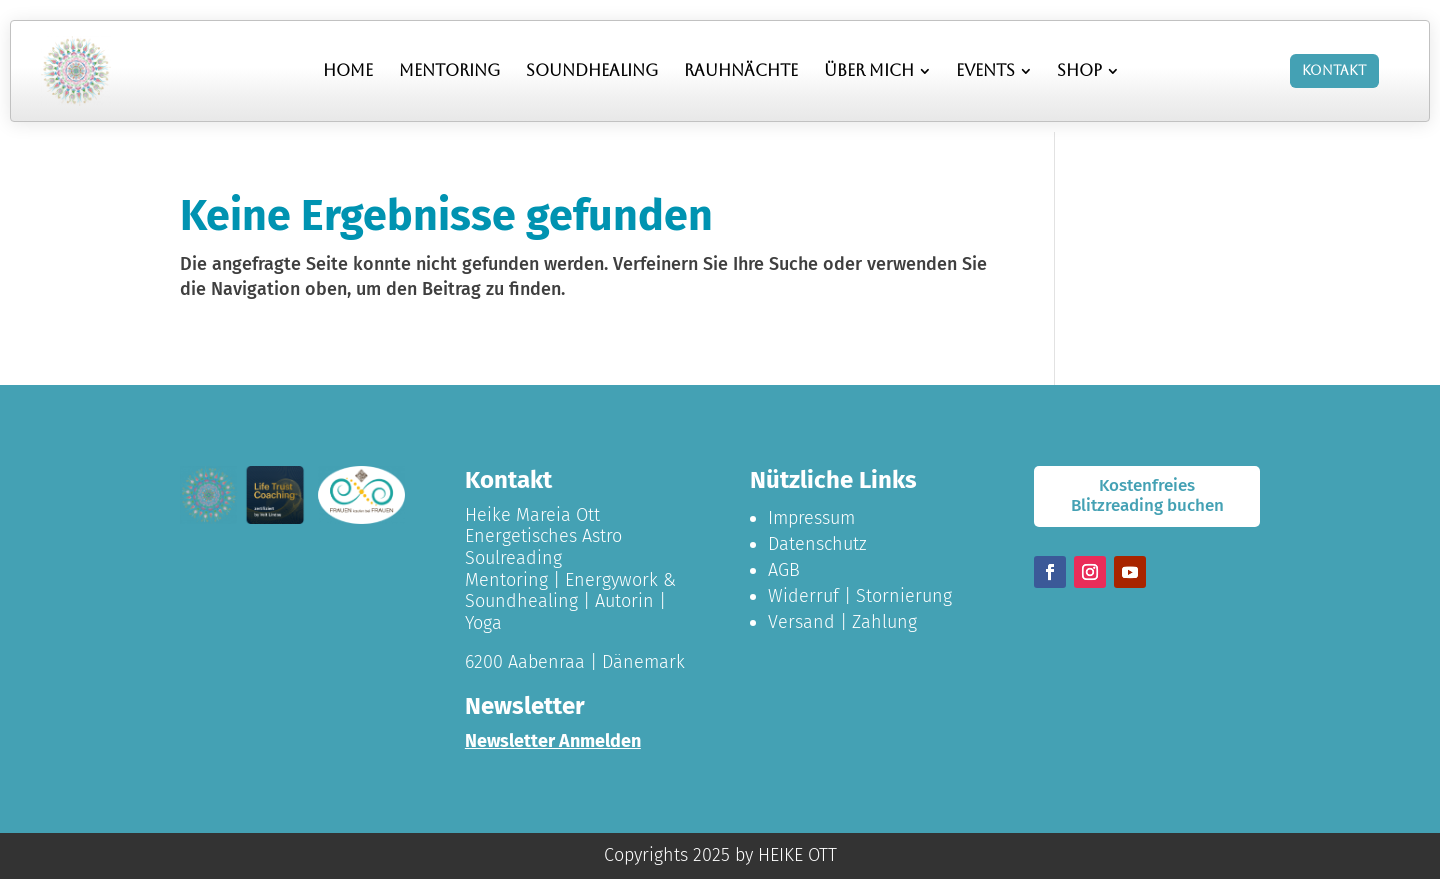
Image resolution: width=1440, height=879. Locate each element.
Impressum (811, 518)
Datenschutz (817, 544)
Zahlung (884, 622)
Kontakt (1334, 70)
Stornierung (904, 596)
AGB (784, 570)
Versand (801, 622)
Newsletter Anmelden (553, 741)
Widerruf (803, 596)
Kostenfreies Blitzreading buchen (1147, 495)
